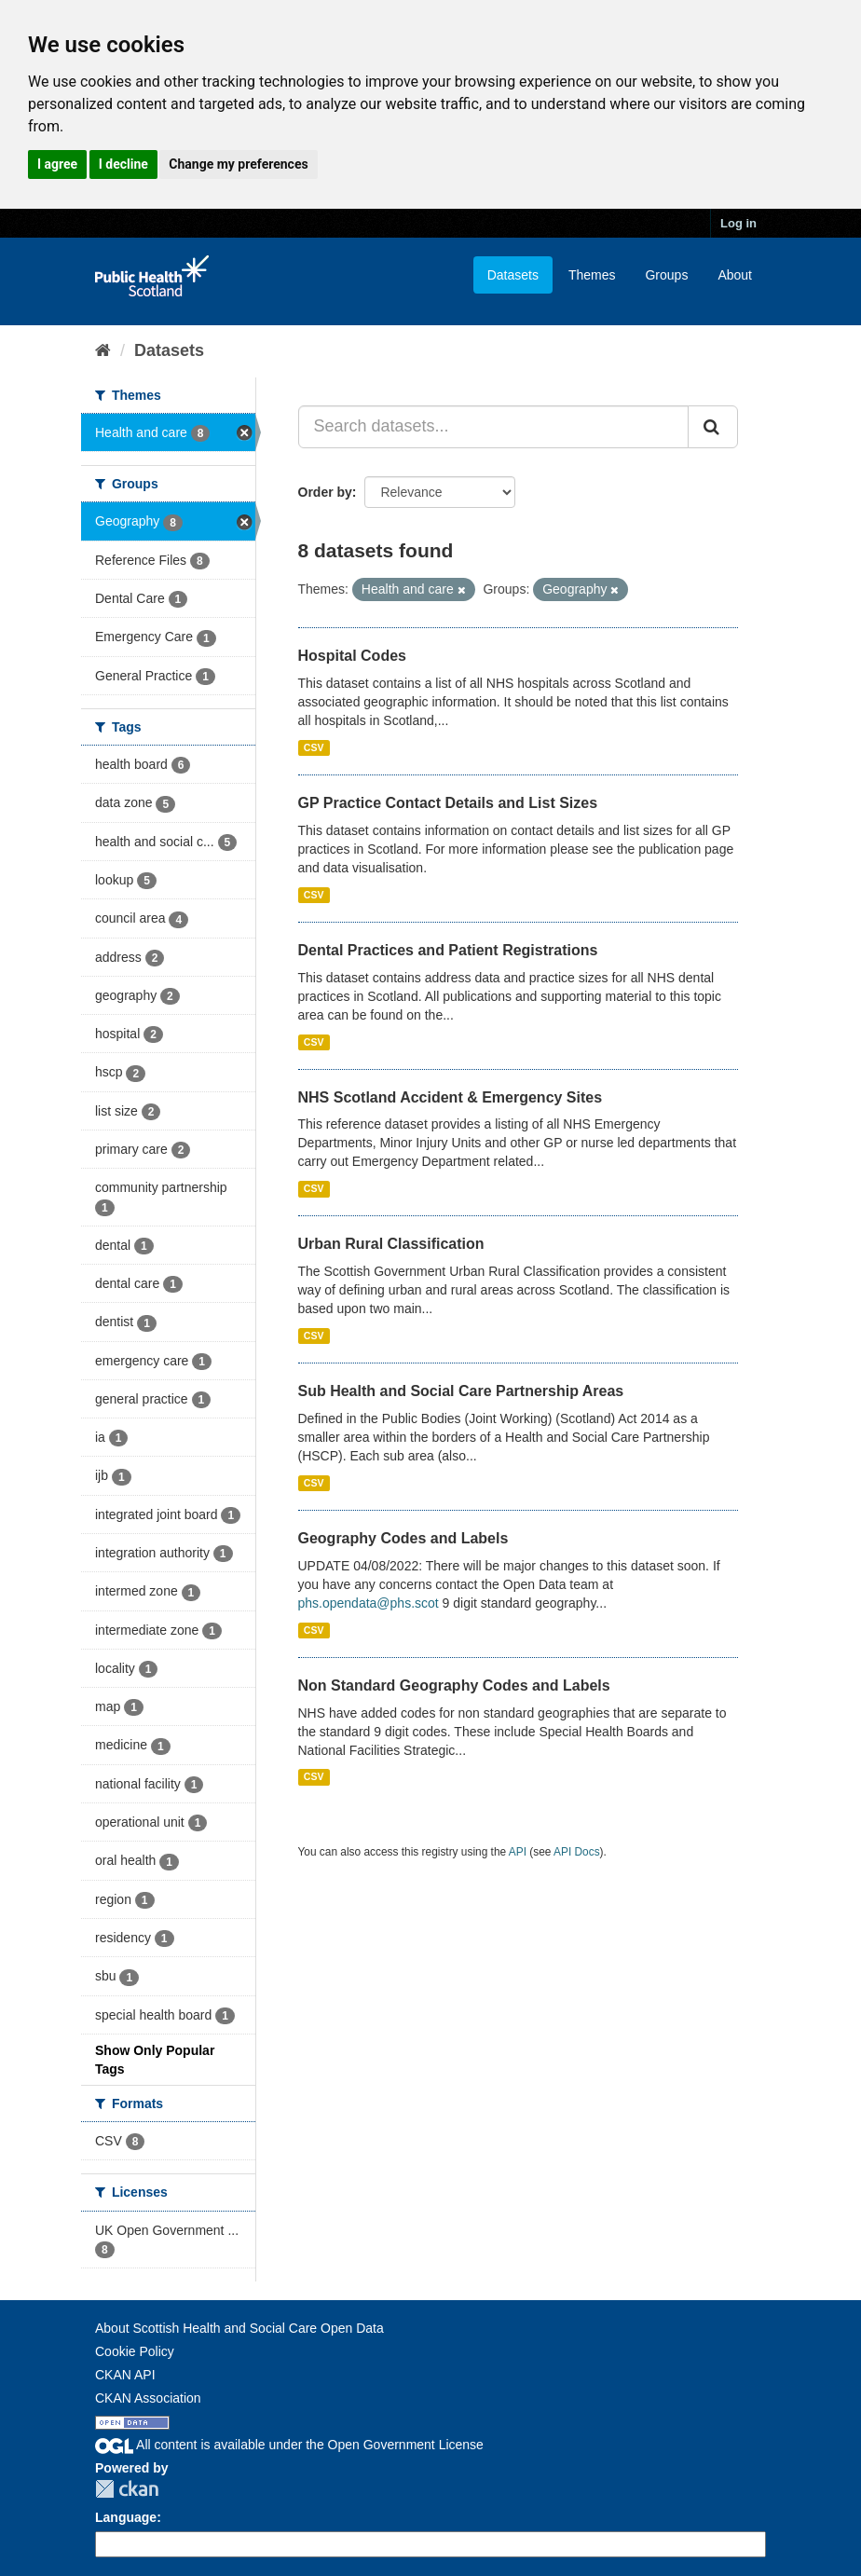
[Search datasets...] (494, 426)
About (735, 274)
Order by (325, 492)
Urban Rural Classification (391, 1244)
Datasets (513, 274)
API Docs (577, 1851)
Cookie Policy (134, 2351)
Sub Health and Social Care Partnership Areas (461, 1391)
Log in (738, 223)
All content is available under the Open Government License (289, 2444)
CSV (314, 747)
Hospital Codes (352, 656)
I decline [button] (123, 164)
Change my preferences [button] (238, 164)
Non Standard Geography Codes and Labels (454, 1685)
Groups (666, 274)
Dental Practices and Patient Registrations (448, 950)
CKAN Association (148, 2398)
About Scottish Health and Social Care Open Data (239, 2328)
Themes (592, 274)
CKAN (126, 2489)
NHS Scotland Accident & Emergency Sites (450, 1097)
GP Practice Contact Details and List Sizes (448, 803)
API (517, 1851)
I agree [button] (57, 164)
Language (126, 2517)
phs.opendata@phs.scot (368, 1603)
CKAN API (125, 2374)
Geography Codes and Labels (403, 1538)
